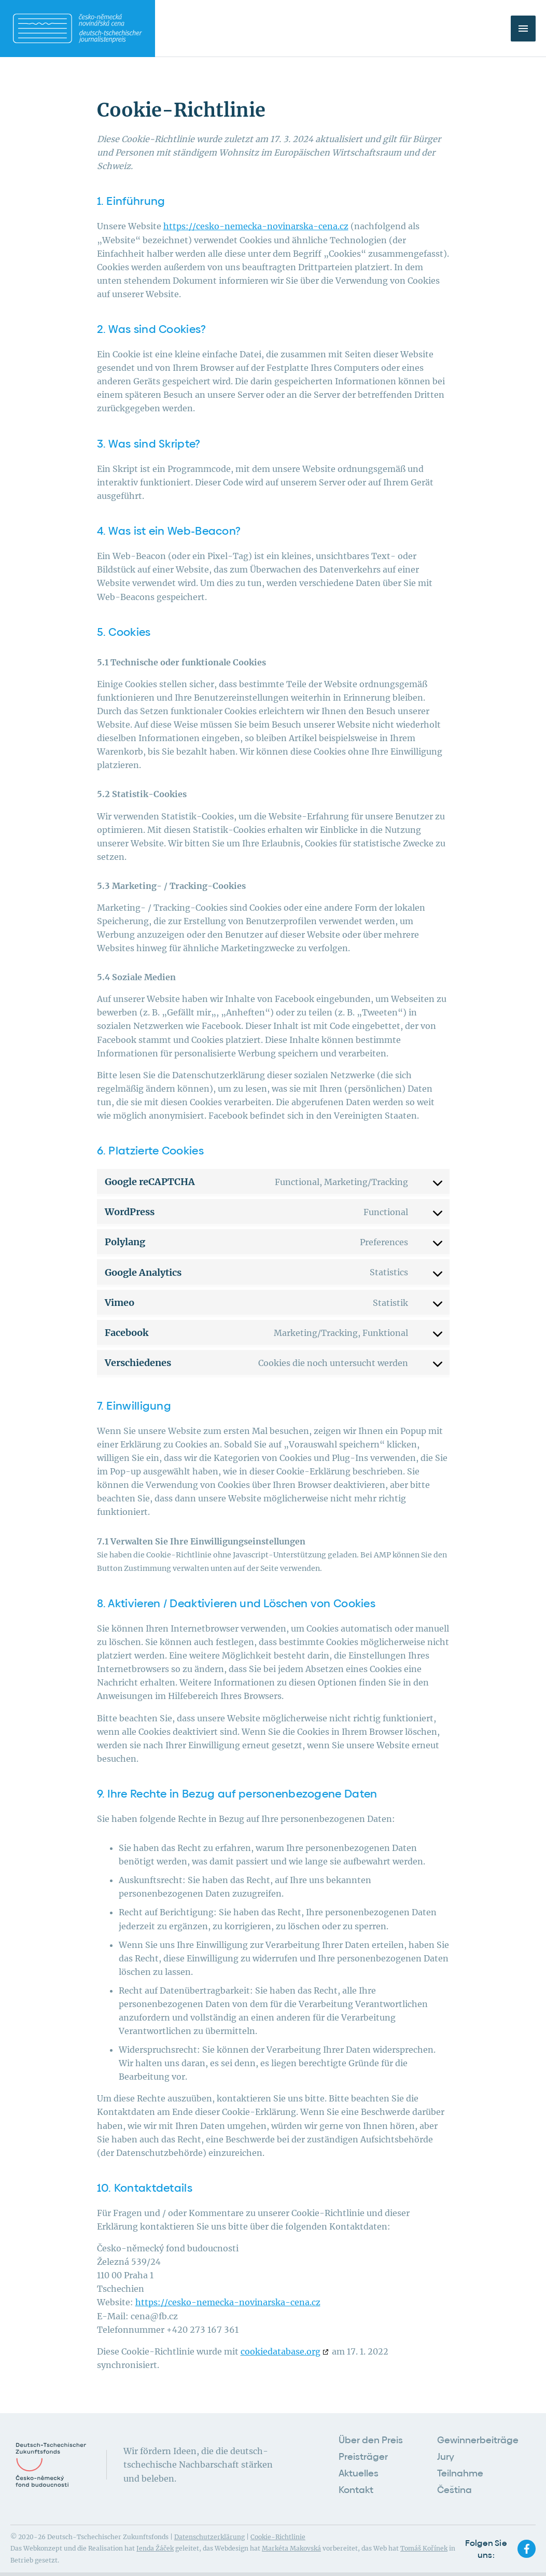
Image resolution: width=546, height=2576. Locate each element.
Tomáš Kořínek (423, 2537)
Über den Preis (371, 2438)
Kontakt (356, 2480)
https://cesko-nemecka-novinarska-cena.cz (255, 226)
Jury (445, 2452)
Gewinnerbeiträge (478, 2438)
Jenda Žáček (155, 2537)
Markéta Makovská (291, 2537)
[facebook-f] (528, 2537)
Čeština (454, 2480)
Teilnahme (460, 2466)
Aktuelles (359, 2466)
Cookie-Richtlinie (277, 2526)
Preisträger (363, 2452)
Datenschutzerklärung (209, 2526)
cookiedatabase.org (280, 2351)
